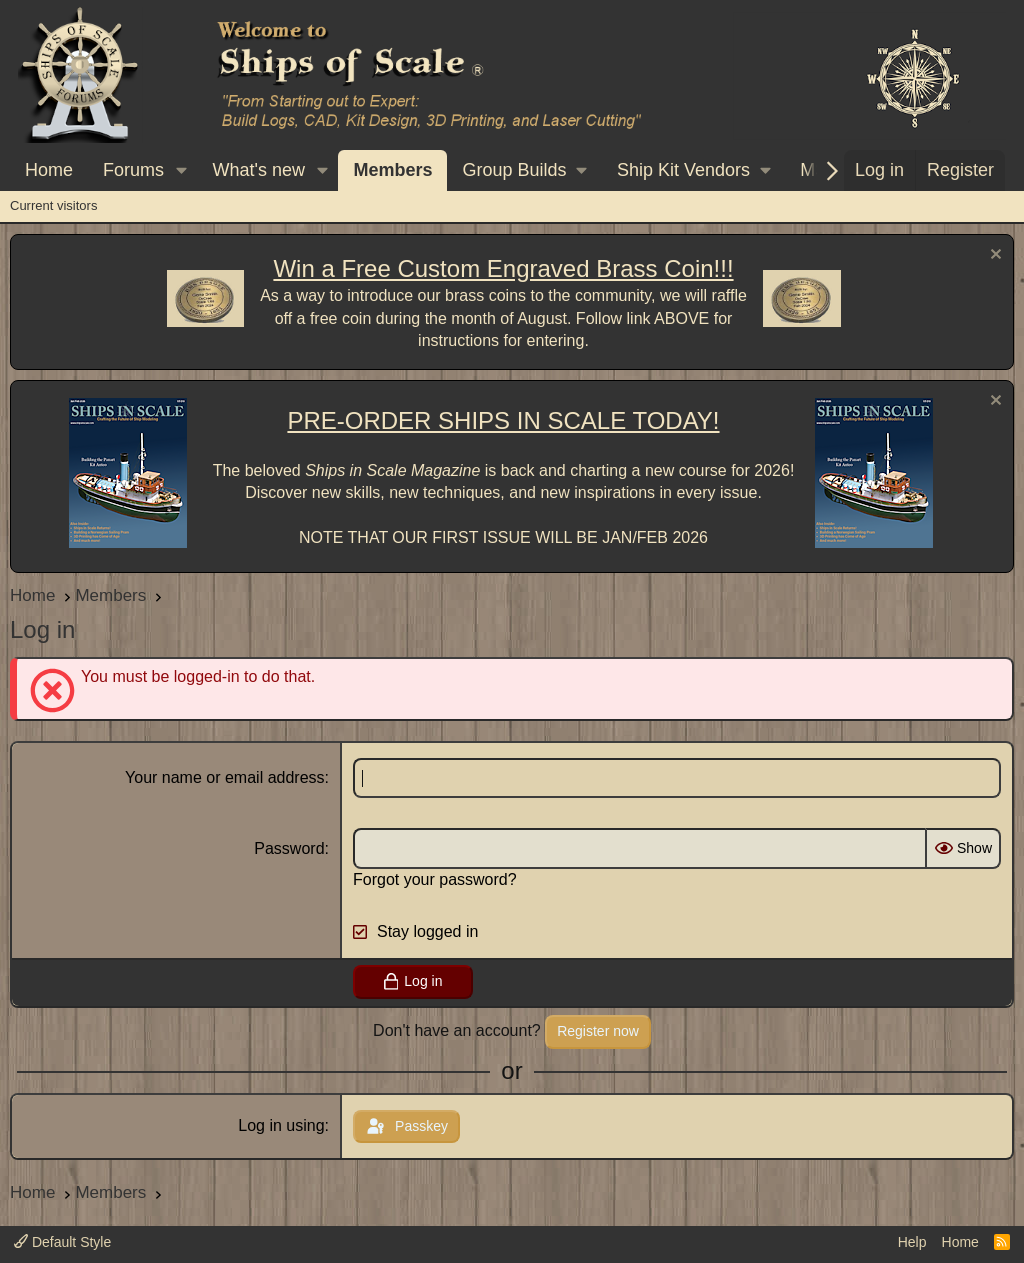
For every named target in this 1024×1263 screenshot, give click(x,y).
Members (392, 170)
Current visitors (53, 205)
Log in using (281, 1125)
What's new (259, 170)
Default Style (62, 1242)
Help (912, 1242)
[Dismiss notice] (993, 256)
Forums (133, 170)
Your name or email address (225, 777)
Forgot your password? (435, 879)
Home (49, 170)
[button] (182, 170)
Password (289, 848)
